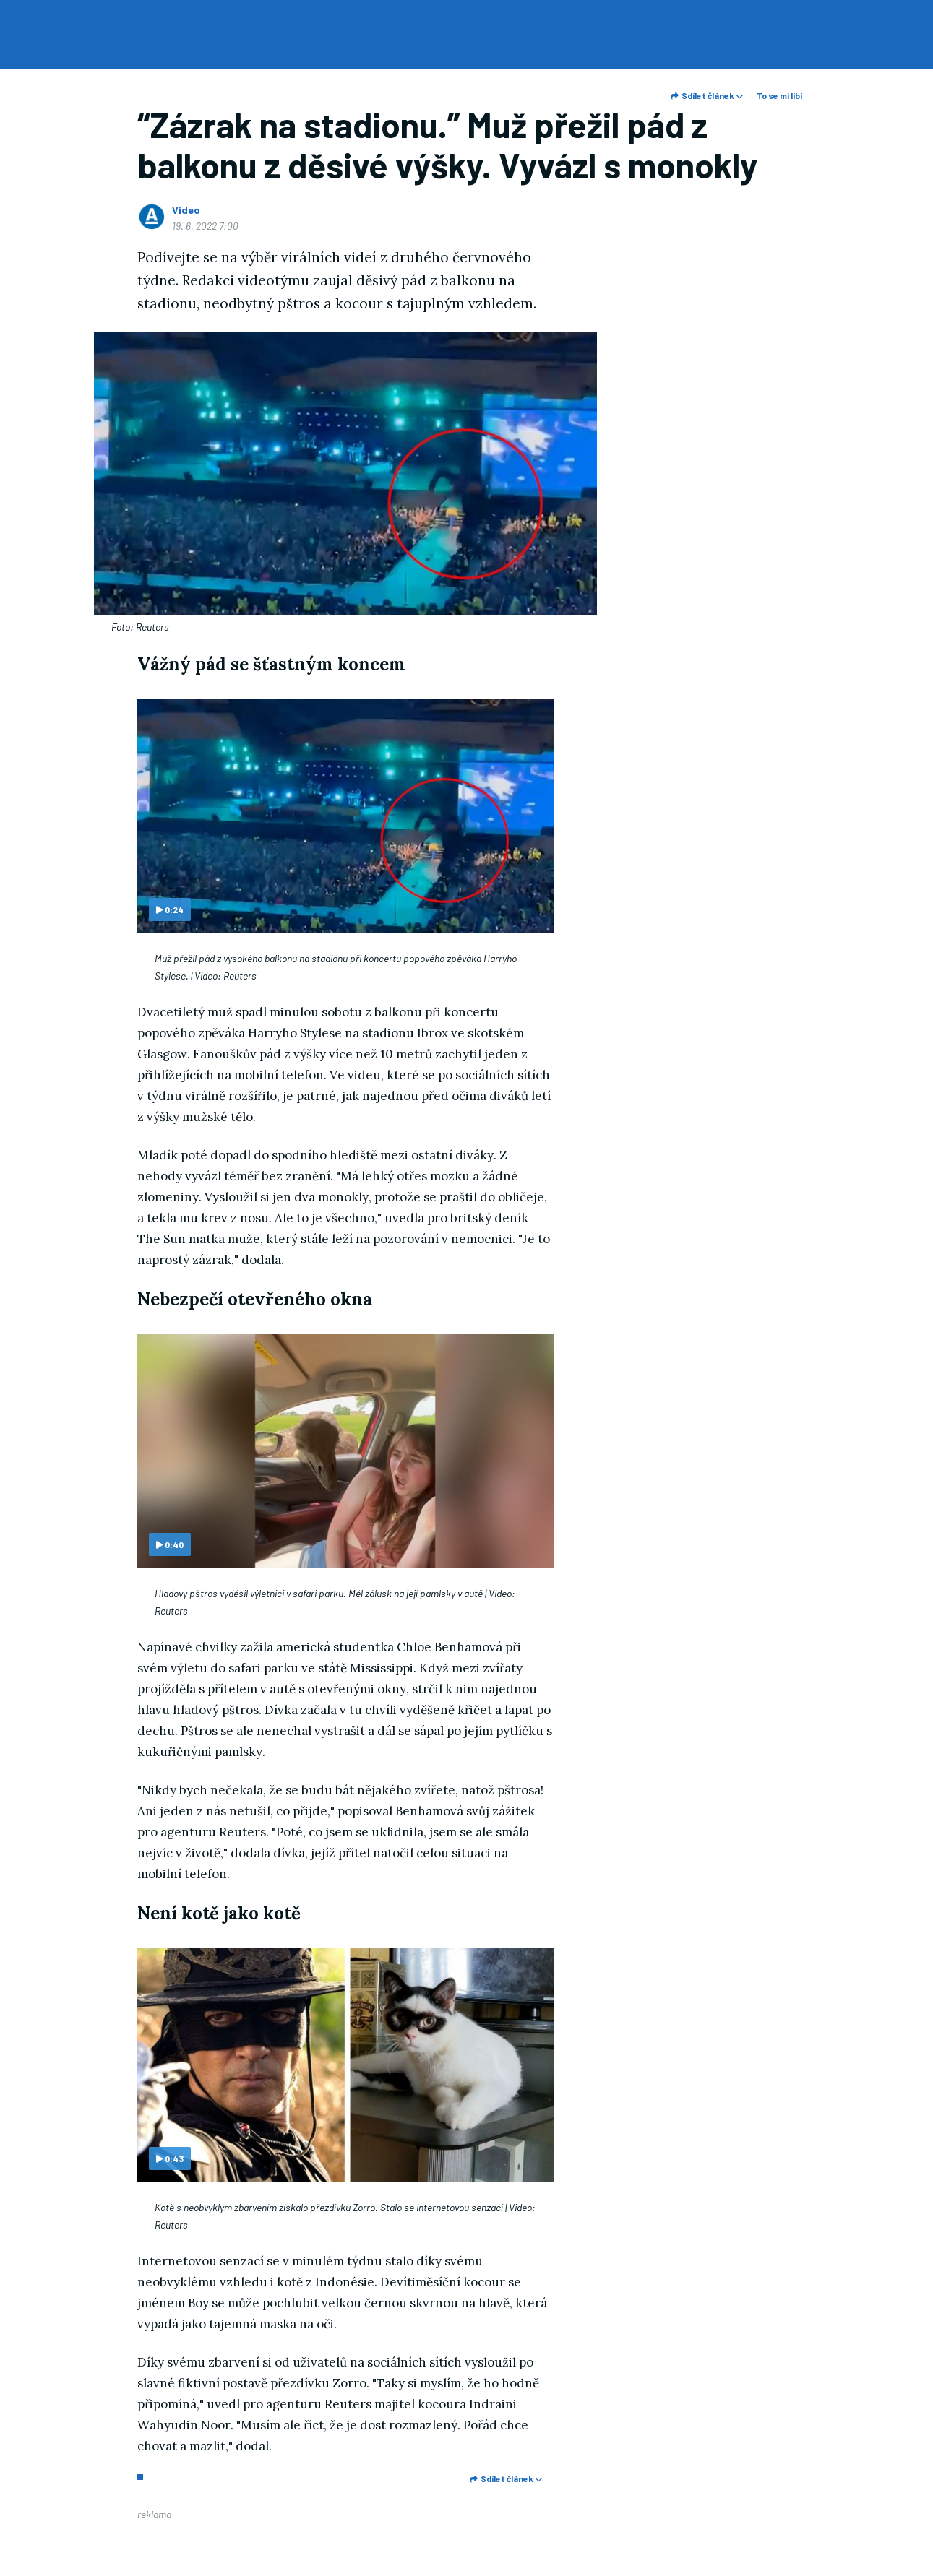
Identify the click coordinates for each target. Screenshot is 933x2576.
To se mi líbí (779, 95)
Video (186, 210)
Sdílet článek (707, 95)
